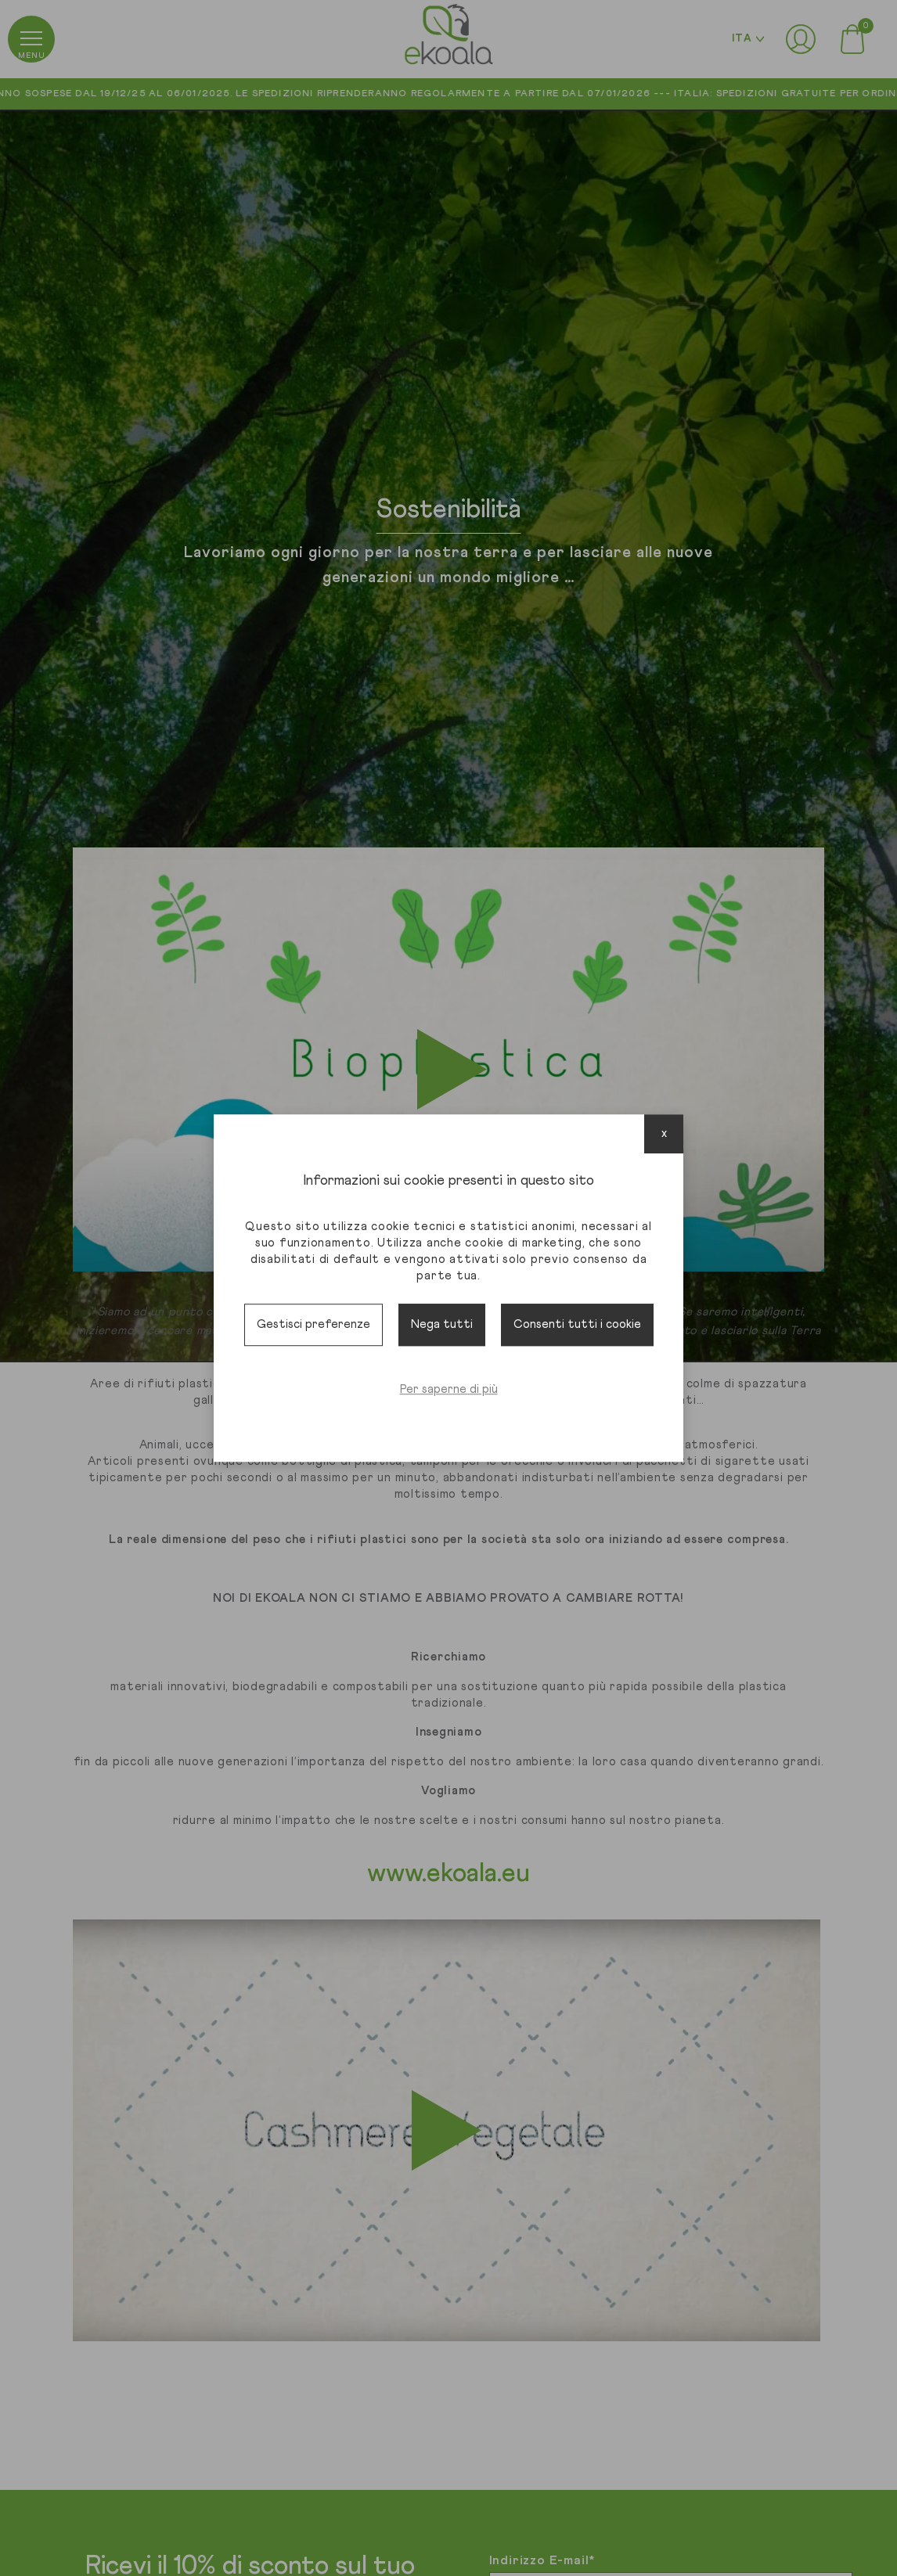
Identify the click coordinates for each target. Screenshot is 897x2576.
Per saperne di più (449, 1389)
